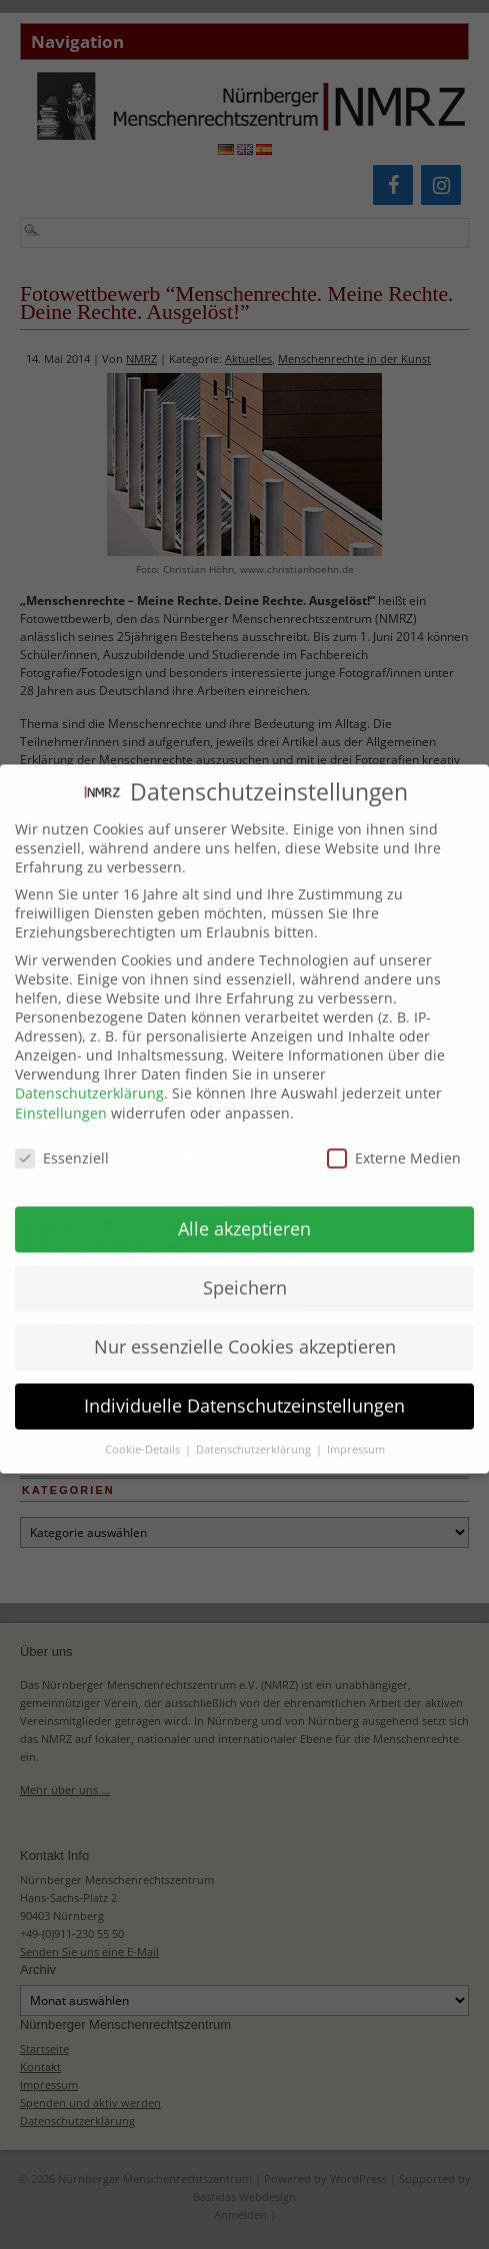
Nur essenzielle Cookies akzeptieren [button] (245, 1328)
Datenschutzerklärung (89, 1074)
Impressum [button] (356, 1431)
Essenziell (62, 1139)
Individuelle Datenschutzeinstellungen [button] (244, 1387)
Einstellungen (61, 1094)
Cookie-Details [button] (144, 1431)
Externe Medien (394, 1139)
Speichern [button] (245, 1269)
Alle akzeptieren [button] (244, 1210)
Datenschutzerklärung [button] (255, 1431)
